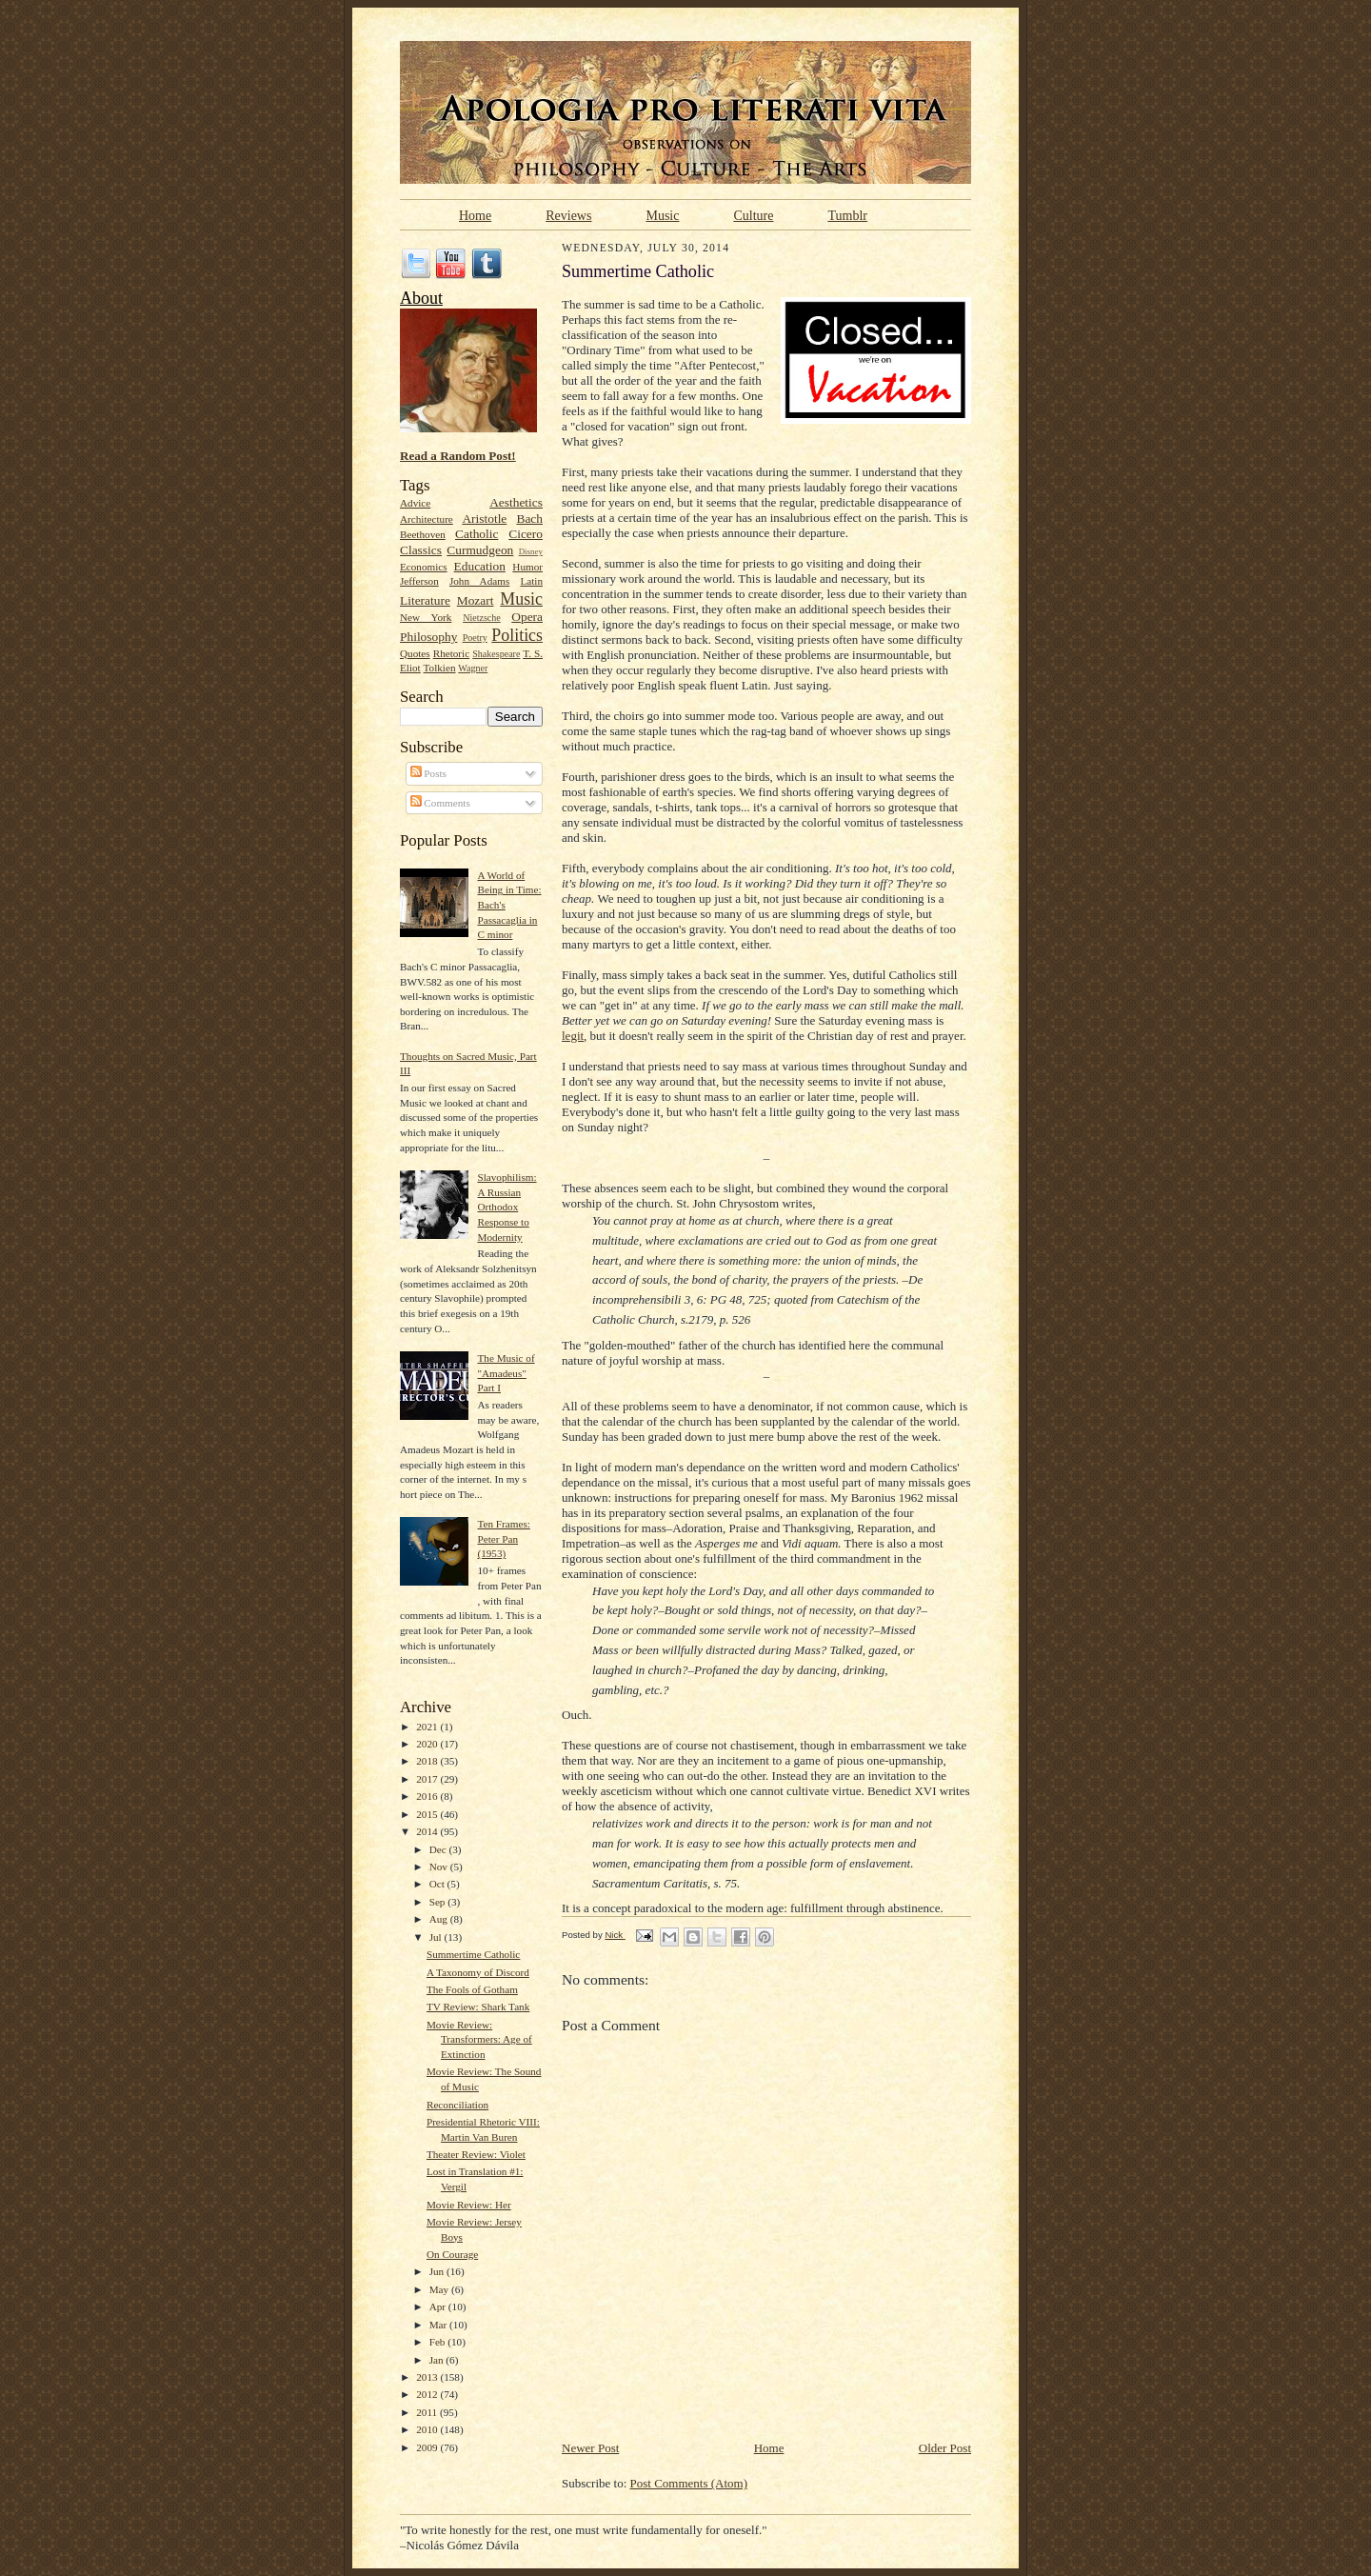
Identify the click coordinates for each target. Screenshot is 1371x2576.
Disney (531, 551)
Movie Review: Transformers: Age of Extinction (479, 2039)
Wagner (472, 668)
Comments (440, 803)
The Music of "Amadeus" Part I (505, 1372)
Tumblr (847, 215)
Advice (415, 503)
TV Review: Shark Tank (478, 2006)
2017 (428, 1779)
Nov (439, 1866)
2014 (428, 1831)
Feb (438, 2341)
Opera (527, 616)
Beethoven (423, 534)
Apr (438, 2306)
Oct (438, 1883)
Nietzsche (482, 617)
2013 (428, 2377)
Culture (753, 215)
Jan (438, 2360)
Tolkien (440, 667)
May (440, 2289)
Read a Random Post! (458, 456)
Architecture (426, 519)
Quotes (415, 653)
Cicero (525, 534)
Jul (437, 1937)
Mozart (475, 600)
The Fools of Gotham (472, 1989)
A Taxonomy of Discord (478, 1972)
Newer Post (590, 2448)
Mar (439, 2324)
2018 (428, 1761)
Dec (439, 1849)
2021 (428, 1726)
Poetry (475, 637)
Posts (428, 773)
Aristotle (484, 518)
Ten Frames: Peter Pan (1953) (503, 1538)
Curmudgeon (480, 550)
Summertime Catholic (473, 1954)
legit (573, 1035)
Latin (531, 581)
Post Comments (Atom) (689, 2483)
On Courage (452, 2254)
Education (480, 566)
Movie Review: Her (469, 2204)
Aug (439, 1919)
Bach (529, 518)
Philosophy (428, 636)
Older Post (945, 2448)
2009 (428, 2447)
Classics (421, 550)
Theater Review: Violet (476, 2154)
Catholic (476, 534)
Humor (527, 566)
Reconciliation (457, 2104)
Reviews (568, 215)
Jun (438, 2271)
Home (475, 215)
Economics (423, 566)
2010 (428, 2429)
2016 (428, 1796)
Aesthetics (516, 502)
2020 (428, 1743)
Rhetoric (451, 653)
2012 (428, 2394)
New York (425, 617)
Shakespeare (496, 654)
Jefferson (419, 581)
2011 (428, 2412)
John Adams (479, 581)
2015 (428, 1814)
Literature (425, 600)
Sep (438, 1901)
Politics (517, 635)
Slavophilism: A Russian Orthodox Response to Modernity (506, 1207)
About (421, 298)
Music (662, 215)
